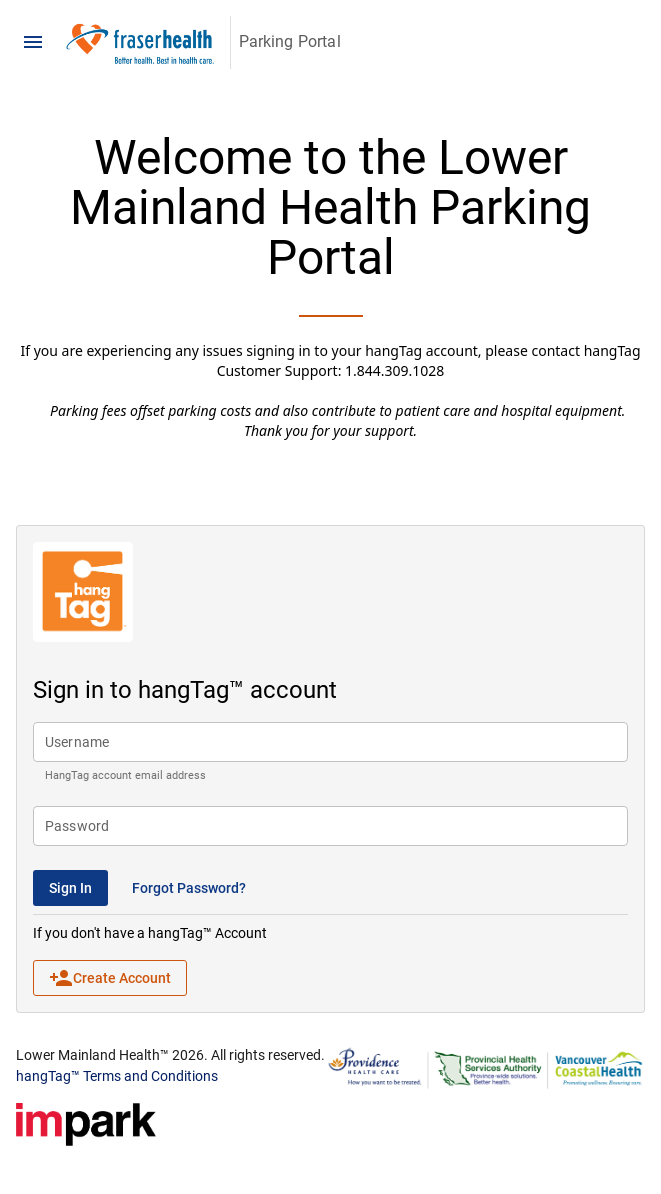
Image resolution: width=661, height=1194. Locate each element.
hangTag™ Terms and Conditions (117, 1076)
